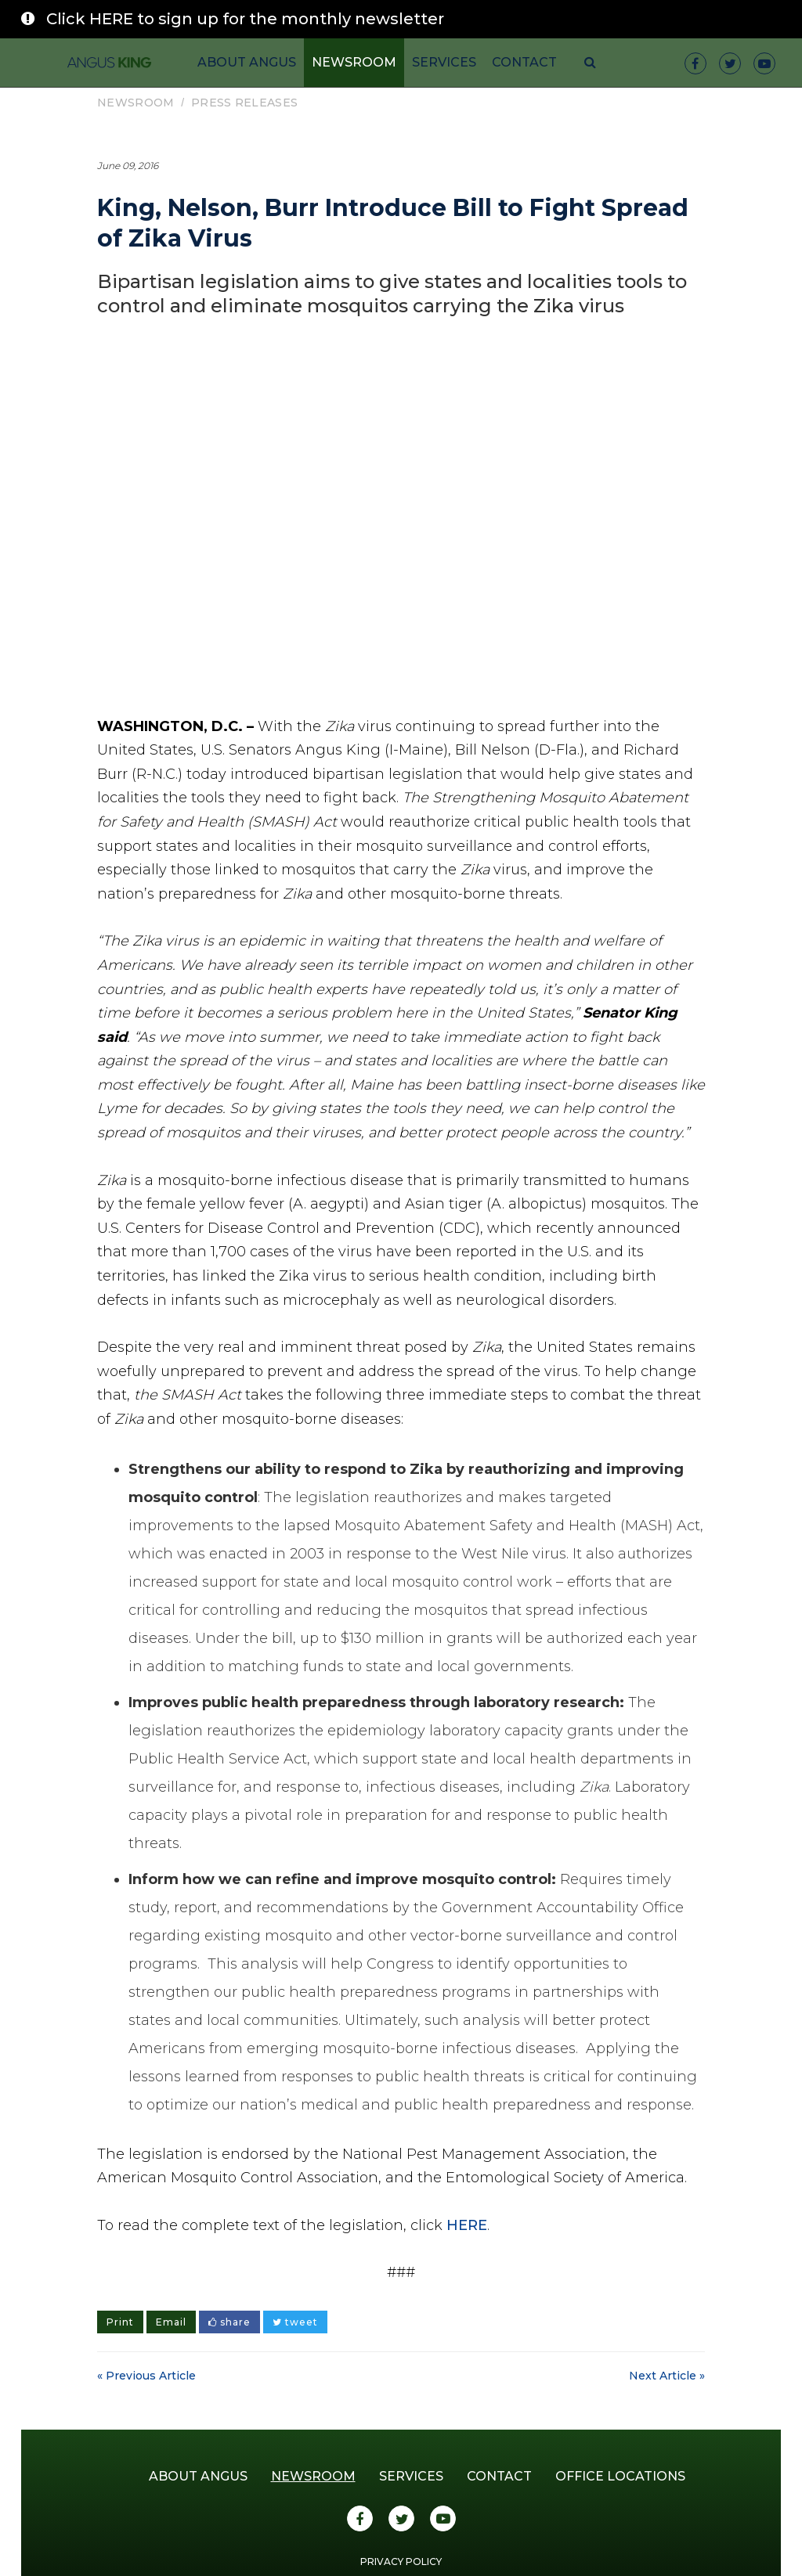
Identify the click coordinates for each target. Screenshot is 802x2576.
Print (120, 2322)
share (229, 2322)
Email (171, 2322)
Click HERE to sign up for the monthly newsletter (245, 18)
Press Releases (244, 102)
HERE (466, 2225)
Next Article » (667, 2376)
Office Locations (620, 2476)
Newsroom (354, 62)
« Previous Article (146, 2376)
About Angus (246, 62)
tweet (295, 2322)
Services (444, 62)
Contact (524, 62)
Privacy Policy (401, 2561)
